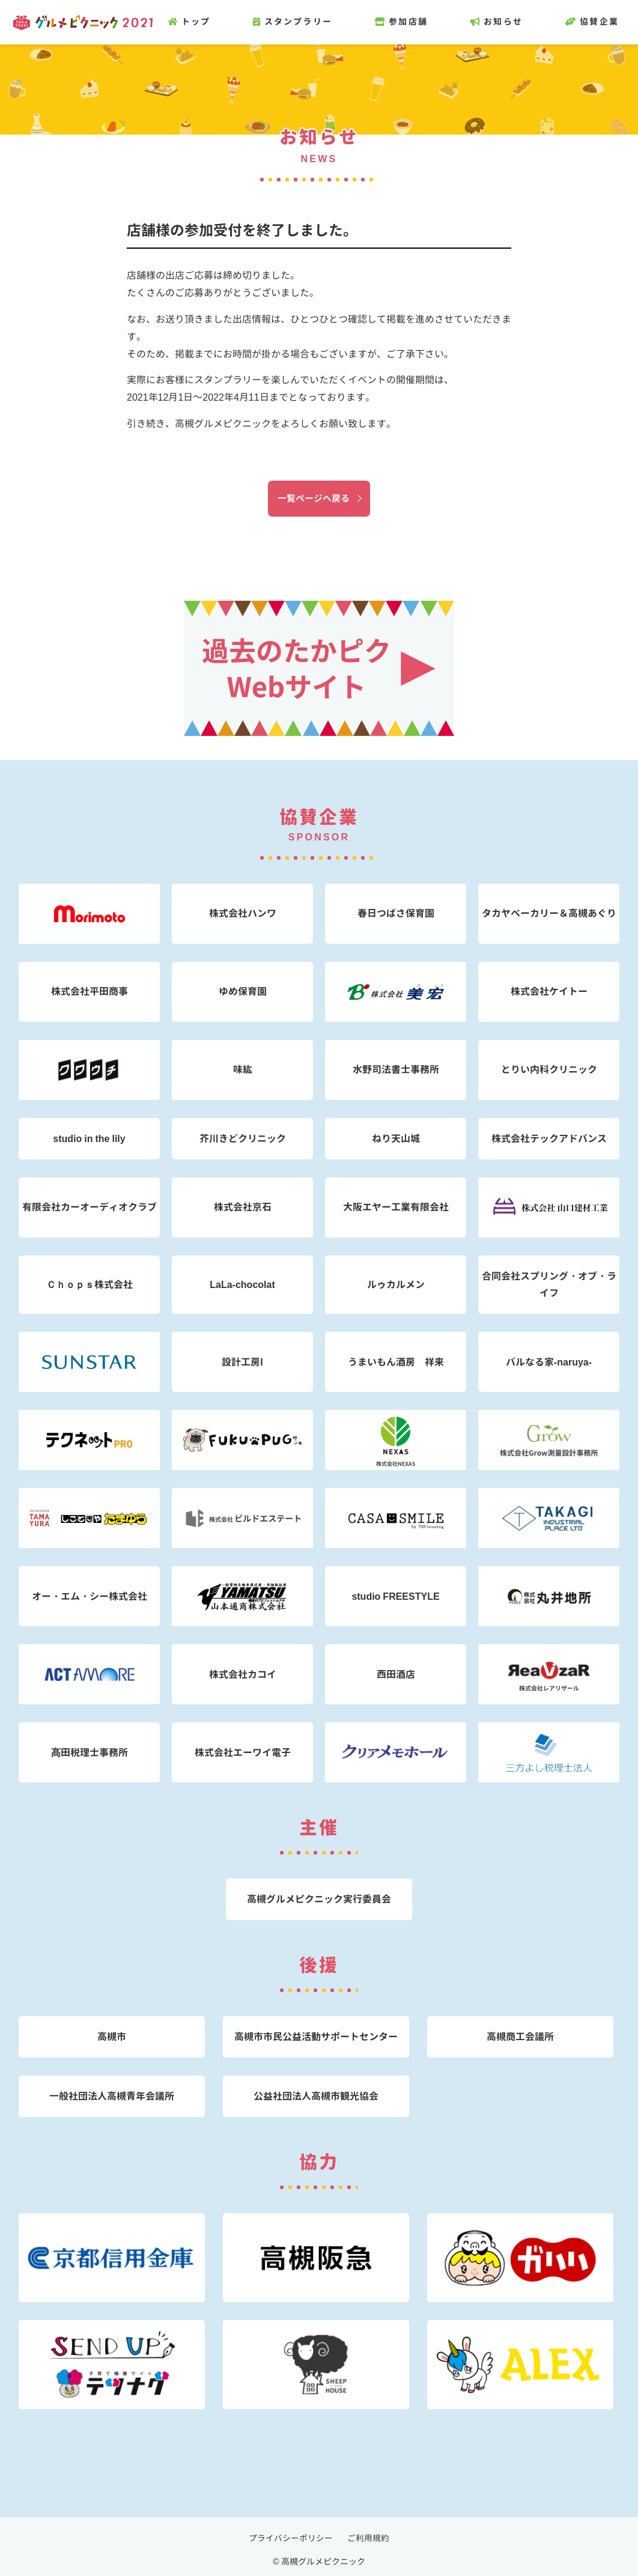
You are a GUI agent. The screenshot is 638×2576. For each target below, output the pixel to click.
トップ (196, 21)
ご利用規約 (368, 2538)
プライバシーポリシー (291, 2538)
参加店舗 (407, 21)
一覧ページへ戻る (314, 498)
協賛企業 (598, 21)
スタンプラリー (299, 21)
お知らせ (503, 21)
